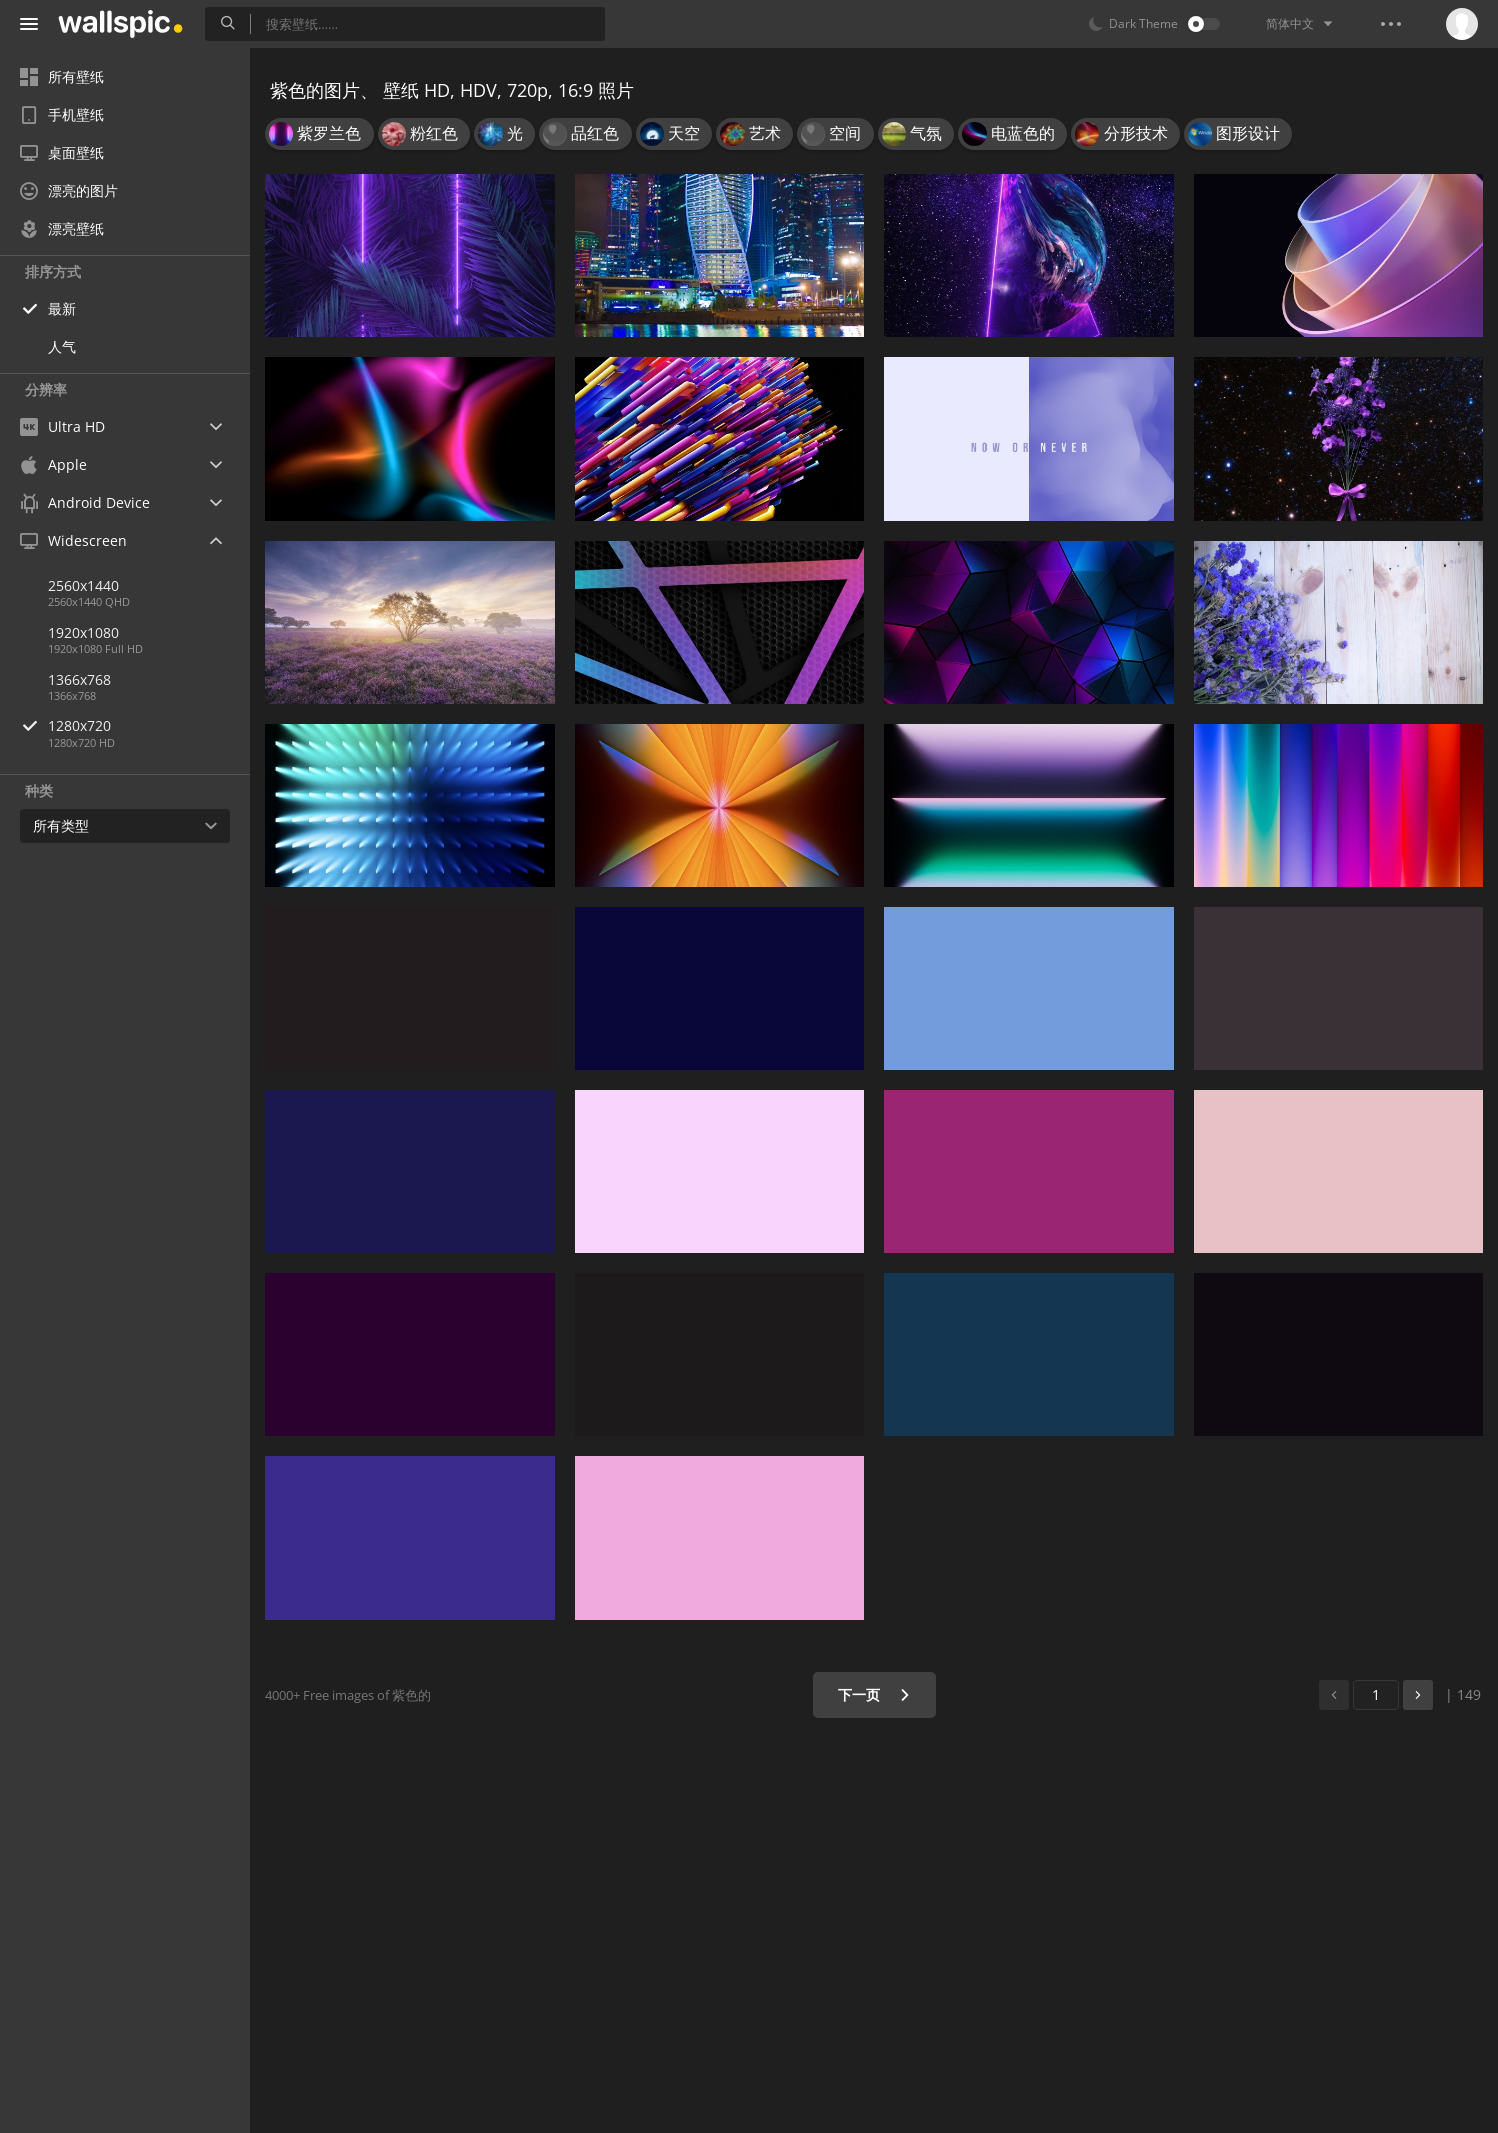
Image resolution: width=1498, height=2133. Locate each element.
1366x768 (79, 679)
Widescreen (73, 540)
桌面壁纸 (62, 152)
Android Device (85, 503)
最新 (62, 308)
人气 (62, 346)
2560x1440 (83, 585)
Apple (53, 464)
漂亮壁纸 (62, 228)
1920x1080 (83, 632)
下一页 (874, 1694)
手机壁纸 (62, 114)
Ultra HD (62, 426)
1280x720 (149, 725)
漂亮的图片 (69, 190)
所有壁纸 (62, 76)
